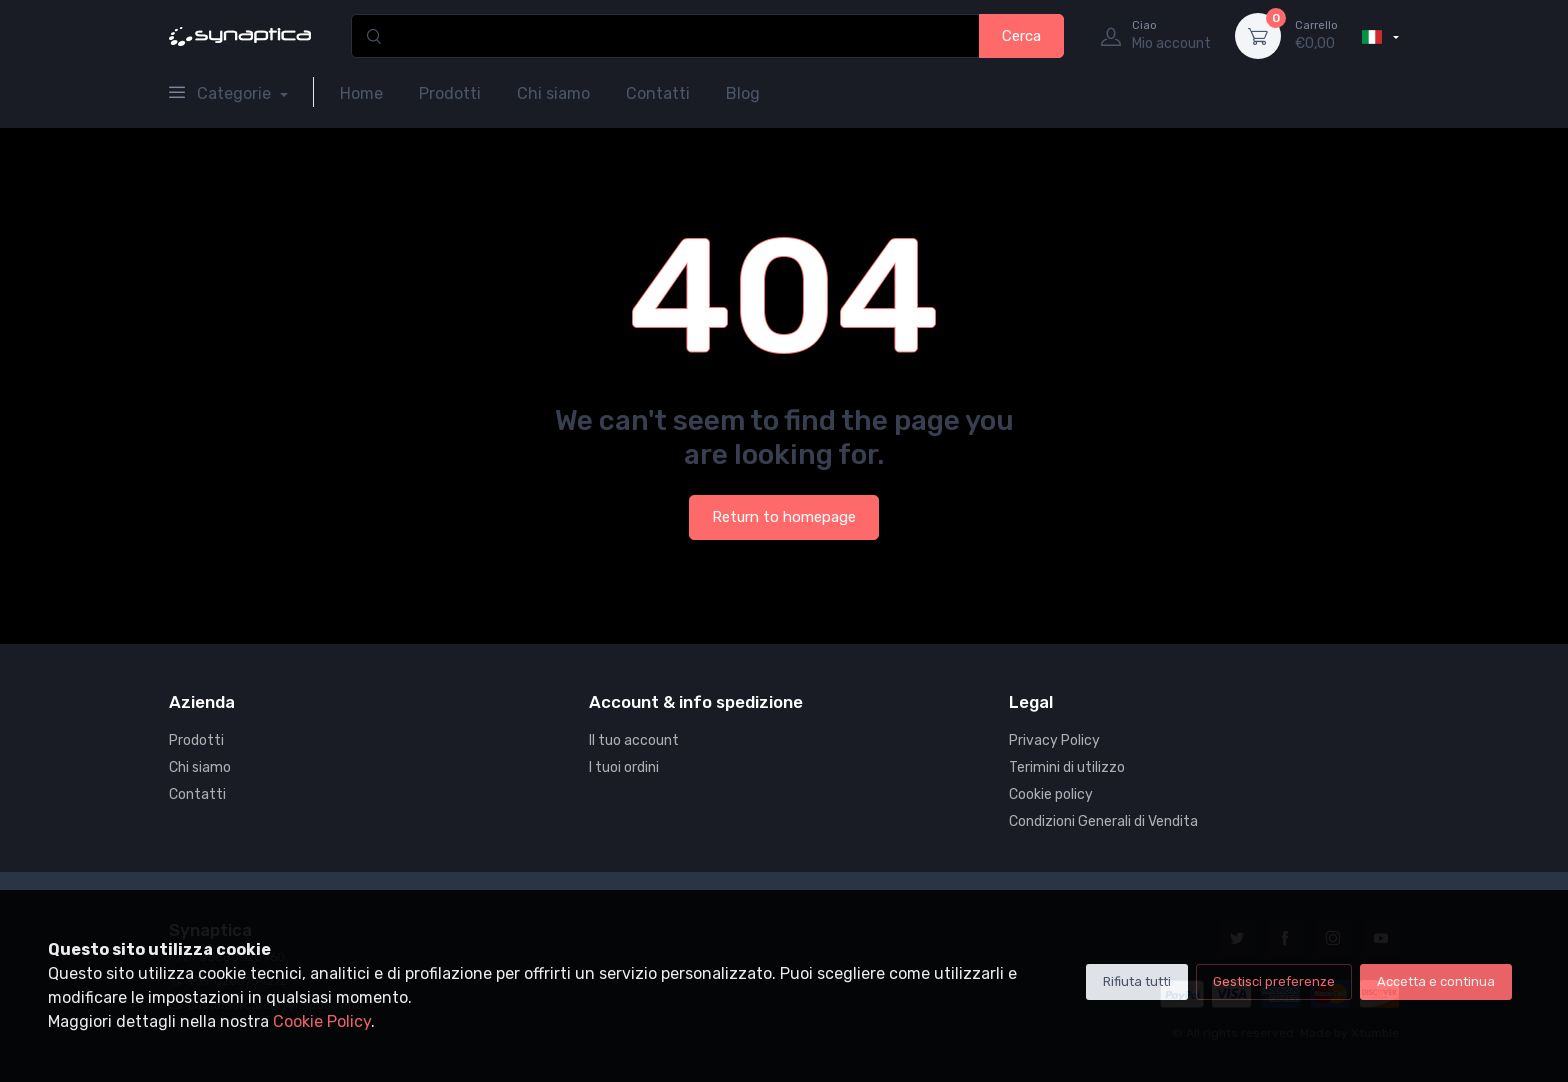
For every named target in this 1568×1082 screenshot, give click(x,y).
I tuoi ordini (624, 767)
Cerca (1021, 36)
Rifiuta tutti (1137, 981)
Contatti (658, 93)
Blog (743, 93)
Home (361, 93)
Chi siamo (553, 93)
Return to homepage (784, 517)
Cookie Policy (322, 1021)
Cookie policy (1051, 794)
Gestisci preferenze (1274, 981)
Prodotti (450, 93)
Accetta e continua (1436, 981)
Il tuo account (634, 740)
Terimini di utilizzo (1067, 767)
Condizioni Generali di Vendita (1103, 821)
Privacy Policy (1054, 740)
